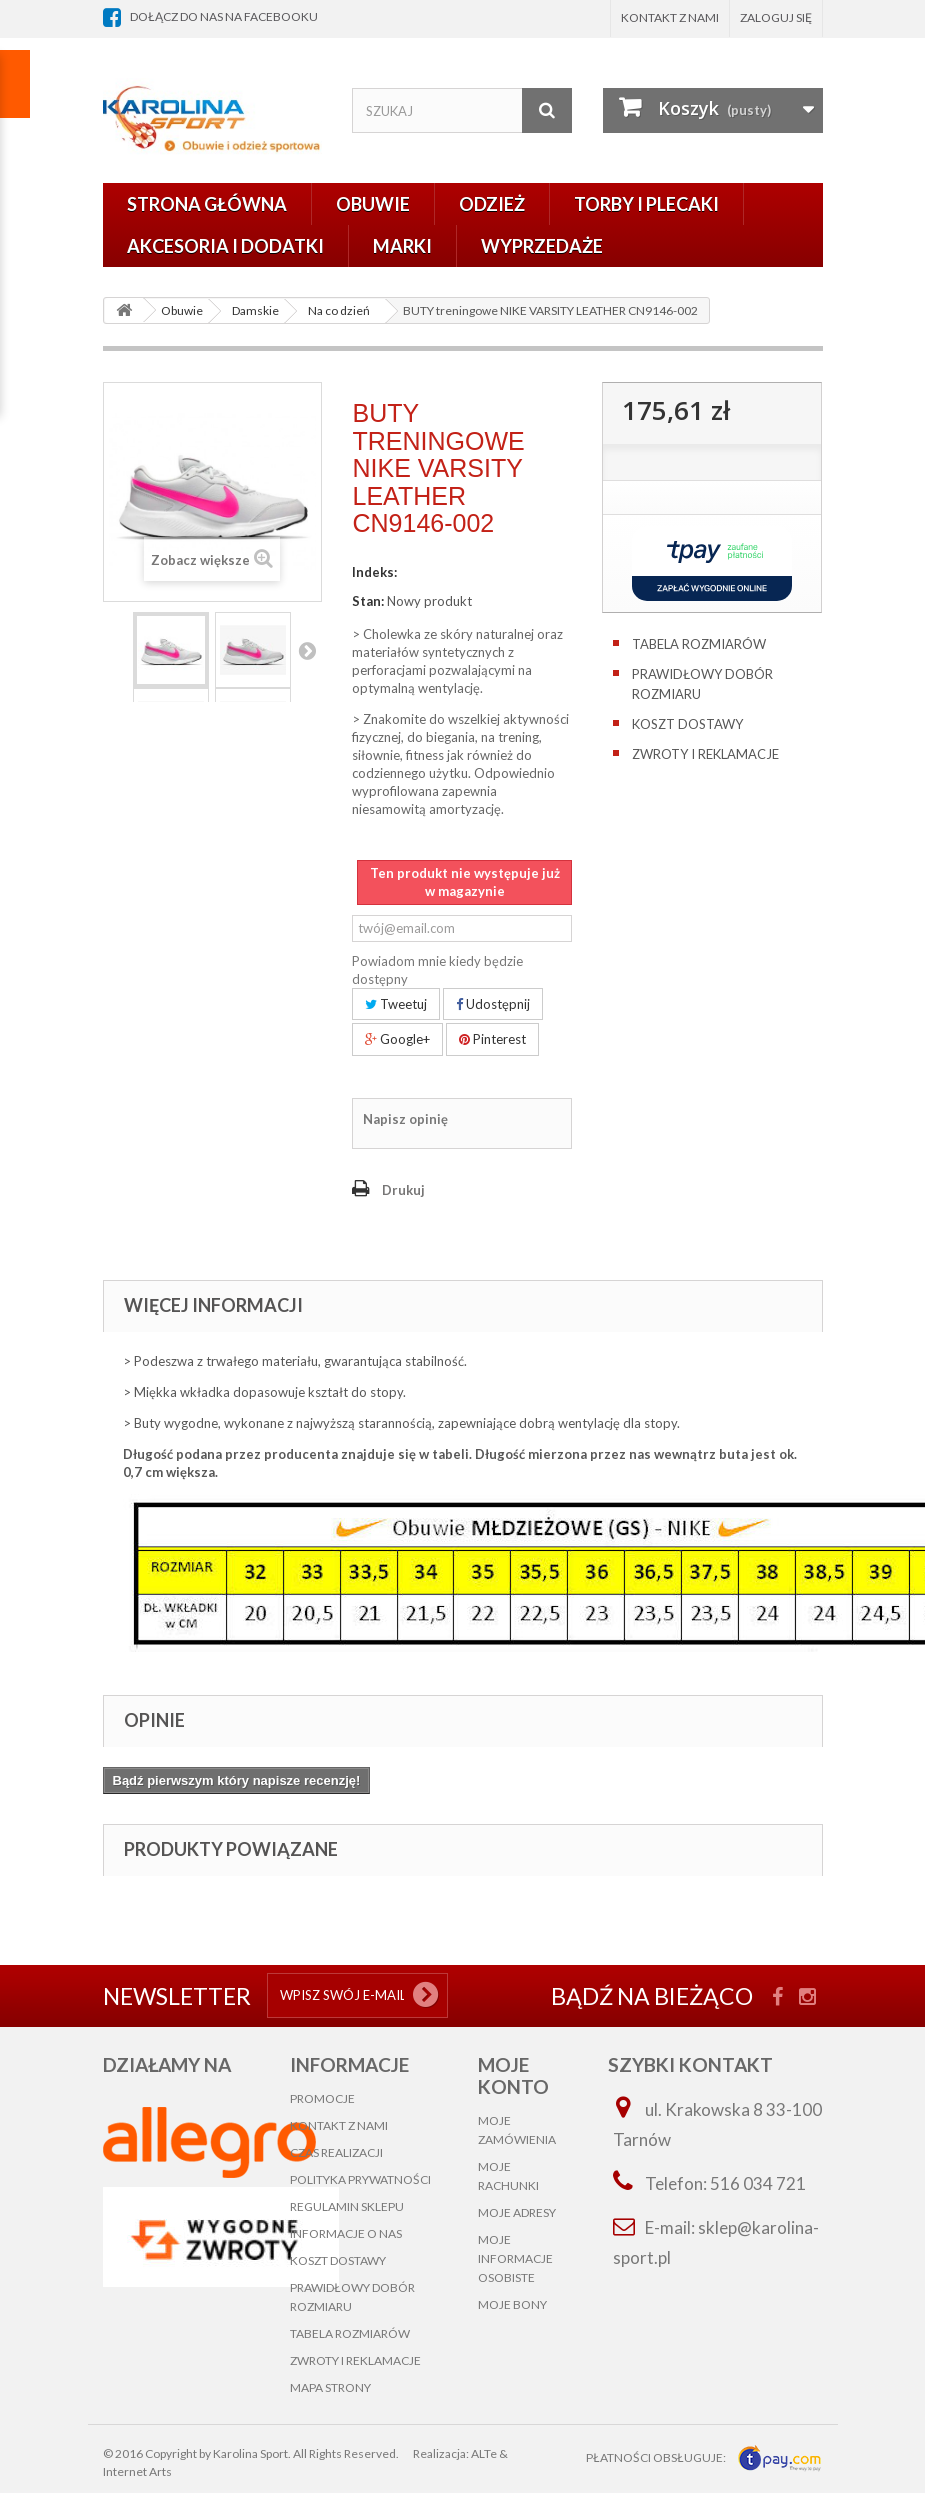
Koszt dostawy (687, 724)
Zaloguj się (776, 17)
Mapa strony (330, 2387)
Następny (307, 650)
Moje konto (513, 2075)
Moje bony (512, 2304)
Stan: (368, 601)
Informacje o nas (346, 2233)
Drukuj (403, 1190)
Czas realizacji (336, 2152)
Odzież (492, 204)
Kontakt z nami (670, 17)
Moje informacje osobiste (515, 2258)
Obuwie (373, 204)
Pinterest (492, 1039)
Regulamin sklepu (347, 2206)
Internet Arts (137, 2471)
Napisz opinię (405, 1119)
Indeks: (374, 572)
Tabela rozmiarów (699, 644)
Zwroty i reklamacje (705, 754)
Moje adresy (517, 2212)
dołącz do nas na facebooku (224, 16)
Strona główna (207, 204)
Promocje (322, 2098)
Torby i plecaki (646, 204)
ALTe (484, 2453)
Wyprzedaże (542, 246)
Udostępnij (493, 1004)
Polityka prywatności (360, 2179)
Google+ (397, 1039)
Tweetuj (396, 1004)
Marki (402, 246)
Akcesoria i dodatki (225, 246)
